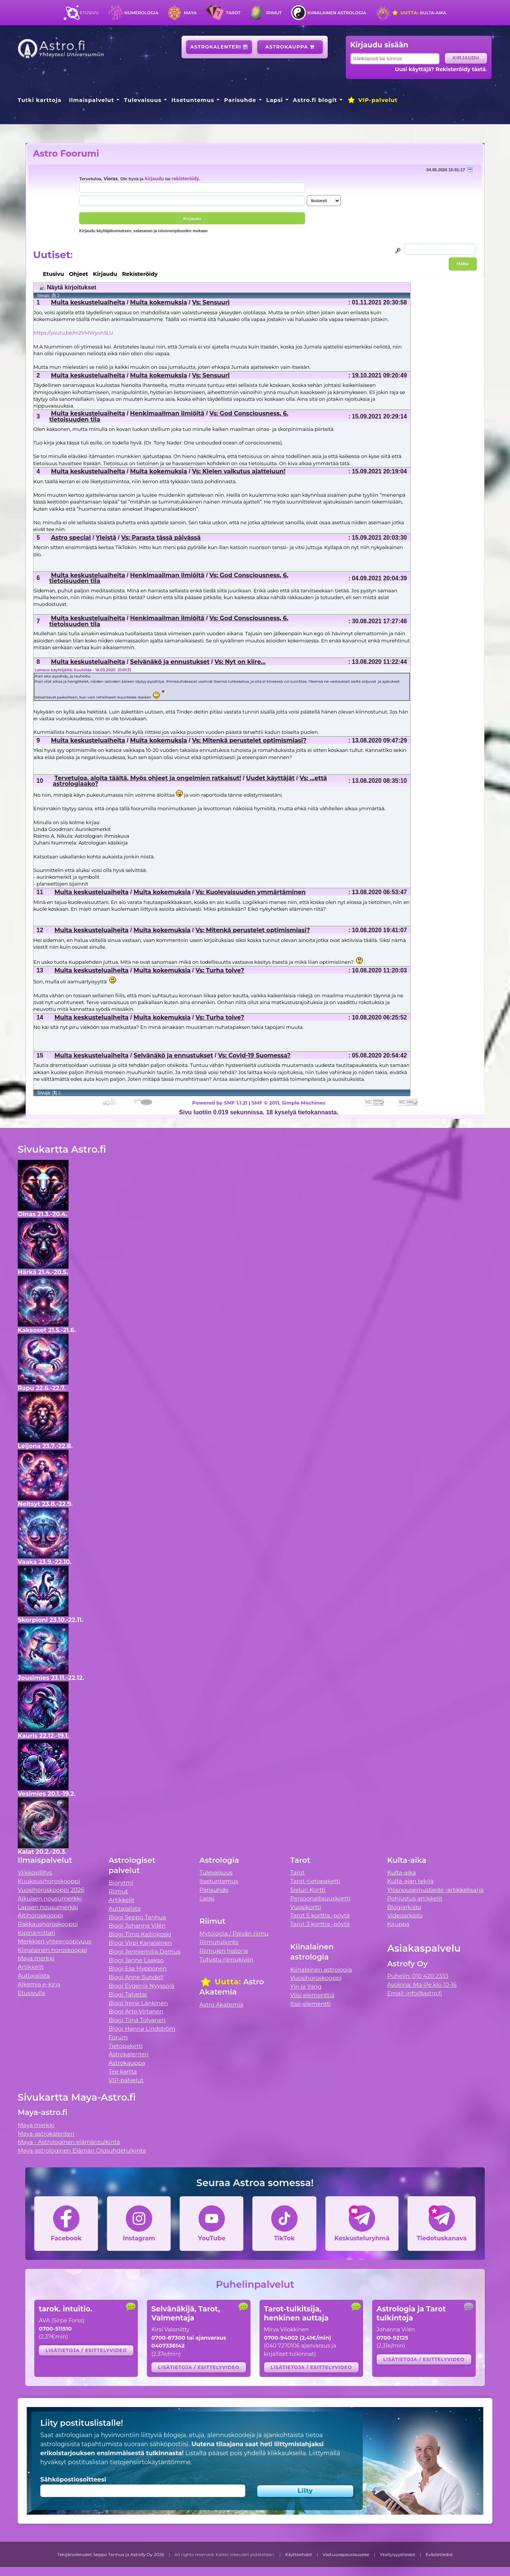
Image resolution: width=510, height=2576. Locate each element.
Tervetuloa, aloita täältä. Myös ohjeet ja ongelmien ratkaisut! (147, 778)
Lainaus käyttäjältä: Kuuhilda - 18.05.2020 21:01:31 (83, 670)
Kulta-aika (419, 12)
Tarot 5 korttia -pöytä (320, 1915)
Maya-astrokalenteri (46, 2133)
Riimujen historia (223, 1950)
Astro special (71, 537)
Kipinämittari (36, 1932)
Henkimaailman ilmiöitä (167, 413)
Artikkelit (31, 1966)
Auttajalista (34, 1975)
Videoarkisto (405, 1915)
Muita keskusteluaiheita (88, 302)
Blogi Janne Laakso (135, 1960)
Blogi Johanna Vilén (136, 1925)
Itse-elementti (310, 2003)
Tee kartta (122, 2071)
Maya (190, 12)
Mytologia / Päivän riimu (234, 1933)
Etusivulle (32, 1992)
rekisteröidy (185, 178)
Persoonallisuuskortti (320, 1898)
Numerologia (141, 12)
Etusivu (89, 12)
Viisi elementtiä (312, 1995)
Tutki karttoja (39, 100)
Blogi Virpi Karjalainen (140, 1942)
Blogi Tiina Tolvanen (137, 2020)
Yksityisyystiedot (397, 2554)
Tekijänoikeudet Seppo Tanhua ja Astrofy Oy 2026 (110, 2554)
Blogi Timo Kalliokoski (139, 1934)
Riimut (274, 12)
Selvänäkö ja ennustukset (169, 661)
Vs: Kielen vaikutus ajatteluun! (239, 471)
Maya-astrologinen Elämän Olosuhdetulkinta (82, 2150)
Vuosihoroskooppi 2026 (51, 1889)
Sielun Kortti (308, 1889)
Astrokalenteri (219, 47)
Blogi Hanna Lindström (141, 2028)
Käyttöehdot (298, 2554)
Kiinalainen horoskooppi (52, 1950)
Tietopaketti (125, 2046)
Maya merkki (36, 1958)
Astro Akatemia (221, 2004)
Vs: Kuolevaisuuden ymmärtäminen (250, 892)
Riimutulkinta (218, 1942)
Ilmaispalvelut (91, 100)
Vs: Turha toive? (219, 970)
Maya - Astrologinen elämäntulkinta (69, 2141)
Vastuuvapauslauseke (346, 2554)
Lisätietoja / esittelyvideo (86, 2350)
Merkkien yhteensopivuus (55, 1941)
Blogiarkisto (404, 1907)
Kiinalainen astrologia (336, 12)
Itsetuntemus (192, 100)
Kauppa (398, 1924)
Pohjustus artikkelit (415, 1898)
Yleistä (106, 537)
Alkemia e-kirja (39, 1984)
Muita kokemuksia (158, 302)
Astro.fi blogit (315, 100)
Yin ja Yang (306, 1986)
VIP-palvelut (372, 100)
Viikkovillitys (35, 1872)
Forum (118, 2037)
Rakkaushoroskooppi (48, 1924)
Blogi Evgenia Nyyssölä (141, 1985)
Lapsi (274, 100)
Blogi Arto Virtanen (135, 2011)
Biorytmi (120, 1882)
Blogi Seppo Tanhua (137, 1917)
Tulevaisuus (142, 100)
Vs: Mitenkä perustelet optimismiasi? (249, 740)
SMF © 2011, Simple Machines (288, 1103)
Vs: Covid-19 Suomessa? (254, 1055)
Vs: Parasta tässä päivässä (161, 537)
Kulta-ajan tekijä (410, 1881)
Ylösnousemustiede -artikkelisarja (435, 1889)
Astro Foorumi (66, 153)
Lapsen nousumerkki (48, 1907)
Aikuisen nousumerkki (50, 1898)
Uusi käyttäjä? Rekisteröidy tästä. (441, 69)
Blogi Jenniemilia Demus (144, 1951)
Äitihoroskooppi (40, 1915)
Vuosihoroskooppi (316, 1977)
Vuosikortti (305, 1907)
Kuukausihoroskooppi (49, 1881)
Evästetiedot (439, 2554)
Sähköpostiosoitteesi (73, 2479)
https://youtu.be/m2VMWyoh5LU (73, 333)
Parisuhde (240, 100)
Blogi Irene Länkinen (138, 2003)
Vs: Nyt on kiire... (240, 661)
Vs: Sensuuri (211, 302)
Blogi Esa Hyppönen (137, 1968)
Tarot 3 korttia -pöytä (320, 1924)
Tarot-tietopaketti (315, 1881)
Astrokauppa (290, 47)
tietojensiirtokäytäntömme (150, 2462)
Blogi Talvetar (127, 1994)
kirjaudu (154, 178)
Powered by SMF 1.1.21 (219, 1103)
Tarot (233, 12)
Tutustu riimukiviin (226, 1959)
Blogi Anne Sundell (135, 1977)
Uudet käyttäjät (270, 778)
